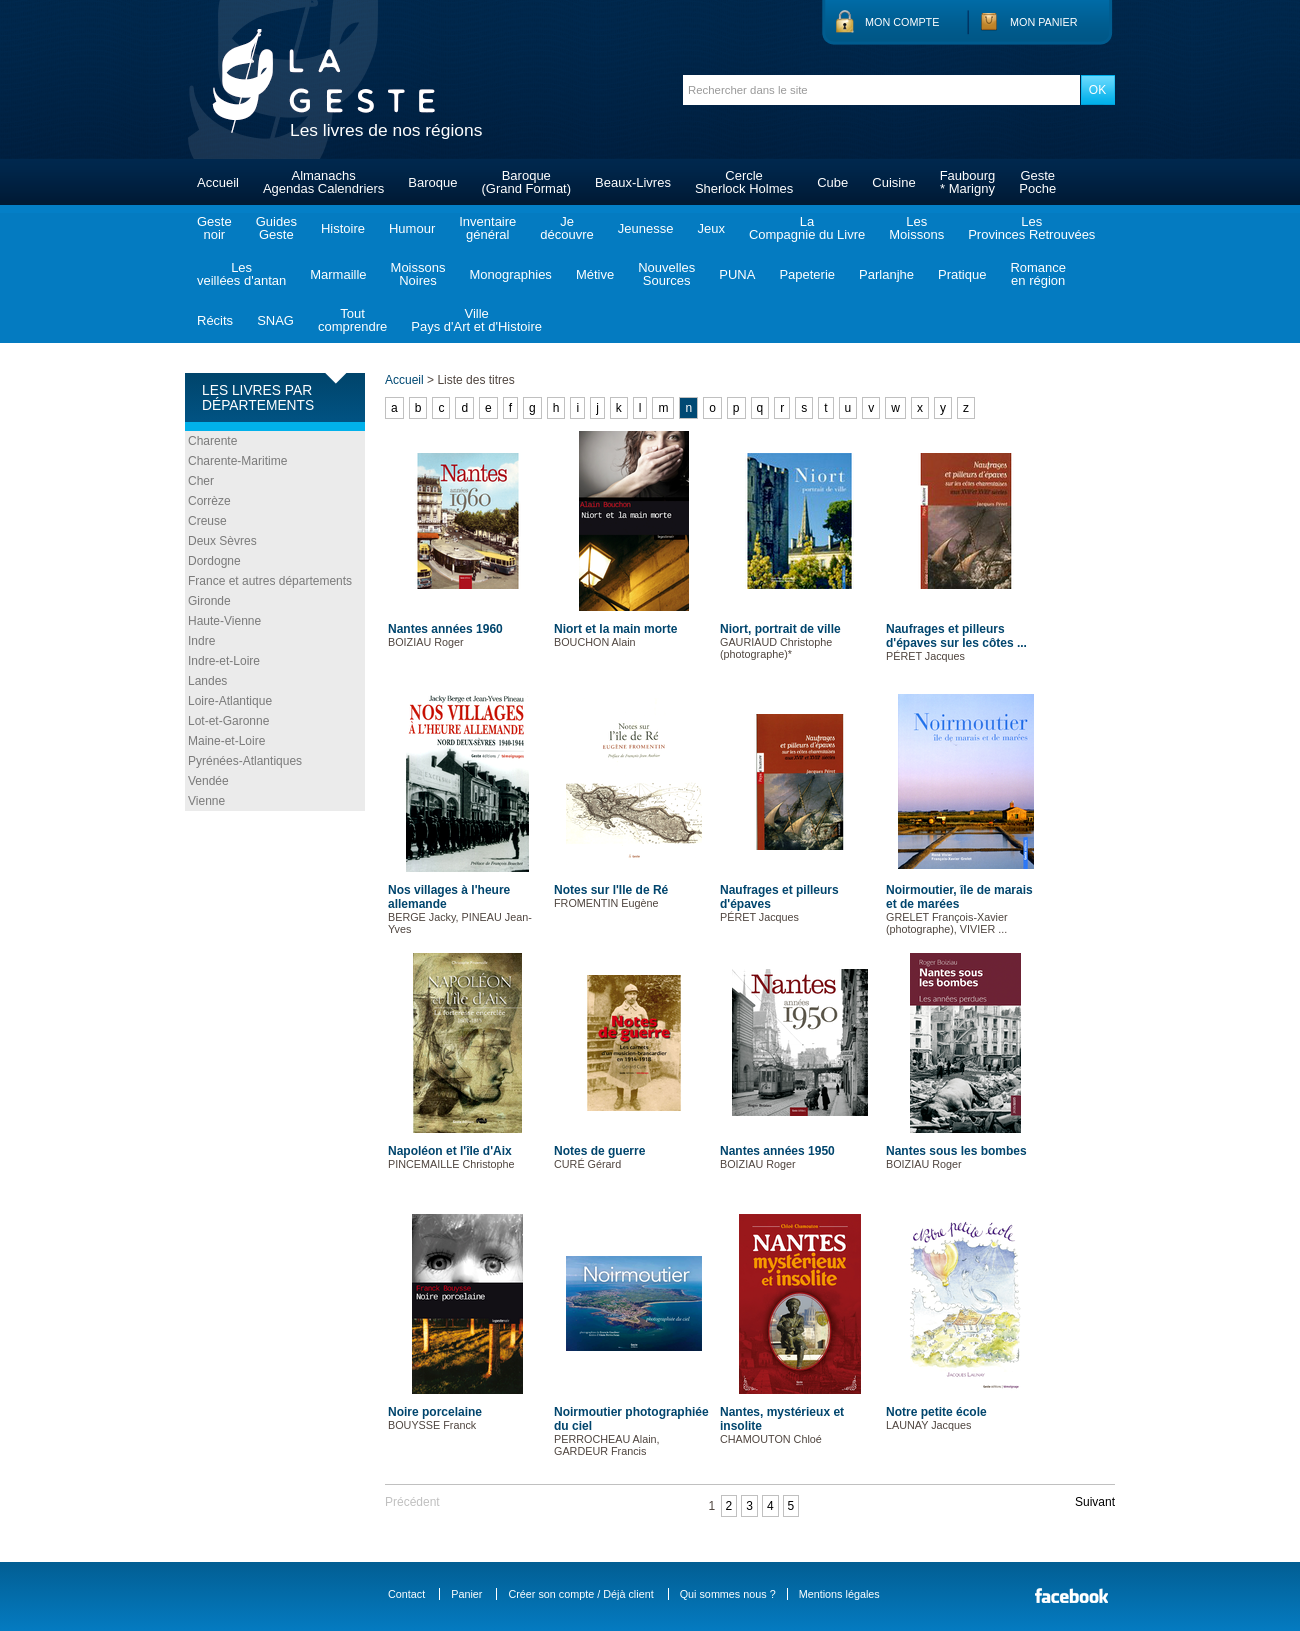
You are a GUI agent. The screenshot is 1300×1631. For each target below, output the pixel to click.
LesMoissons (916, 228)
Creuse (207, 521)
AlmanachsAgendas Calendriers (323, 182)
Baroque (432, 182)
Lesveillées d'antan (241, 274)
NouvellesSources (666, 274)
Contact (406, 1594)
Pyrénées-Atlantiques (245, 761)
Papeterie (807, 274)
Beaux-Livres (633, 182)
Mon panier (1044, 22)
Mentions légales (839, 1594)
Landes (207, 681)
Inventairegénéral (487, 228)
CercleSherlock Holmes (744, 182)
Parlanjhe (886, 274)
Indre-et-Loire (224, 661)
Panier (466, 1594)
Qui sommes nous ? (728, 1594)
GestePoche (1037, 182)
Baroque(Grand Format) (526, 182)
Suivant (1095, 1502)
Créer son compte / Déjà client (580, 1594)
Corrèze (209, 501)
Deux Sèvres (222, 541)
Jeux (710, 228)
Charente (212, 441)
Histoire (343, 228)
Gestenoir (214, 228)
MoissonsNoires (418, 274)
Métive (595, 274)
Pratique (962, 274)
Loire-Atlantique (230, 701)
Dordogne (214, 561)
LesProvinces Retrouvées (1031, 228)
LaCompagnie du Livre (807, 228)
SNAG (275, 320)
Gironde (209, 601)
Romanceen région (1038, 274)
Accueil (218, 182)
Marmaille (338, 274)
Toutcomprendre (352, 320)
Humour (412, 228)
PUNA (737, 274)
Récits (215, 320)
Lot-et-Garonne (228, 721)
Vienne (206, 801)
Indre (201, 641)
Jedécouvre (566, 228)
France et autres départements (270, 581)
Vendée (208, 781)
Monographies (510, 274)
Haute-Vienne (224, 621)
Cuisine (893, 182)
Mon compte (902, 22)
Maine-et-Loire (226, 741)
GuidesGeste (276, 228)
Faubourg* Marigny (968, 182)
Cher (201, 481)
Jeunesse (646, 228)
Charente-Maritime (237, 461)
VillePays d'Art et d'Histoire (476, 320)
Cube (832, 182)
